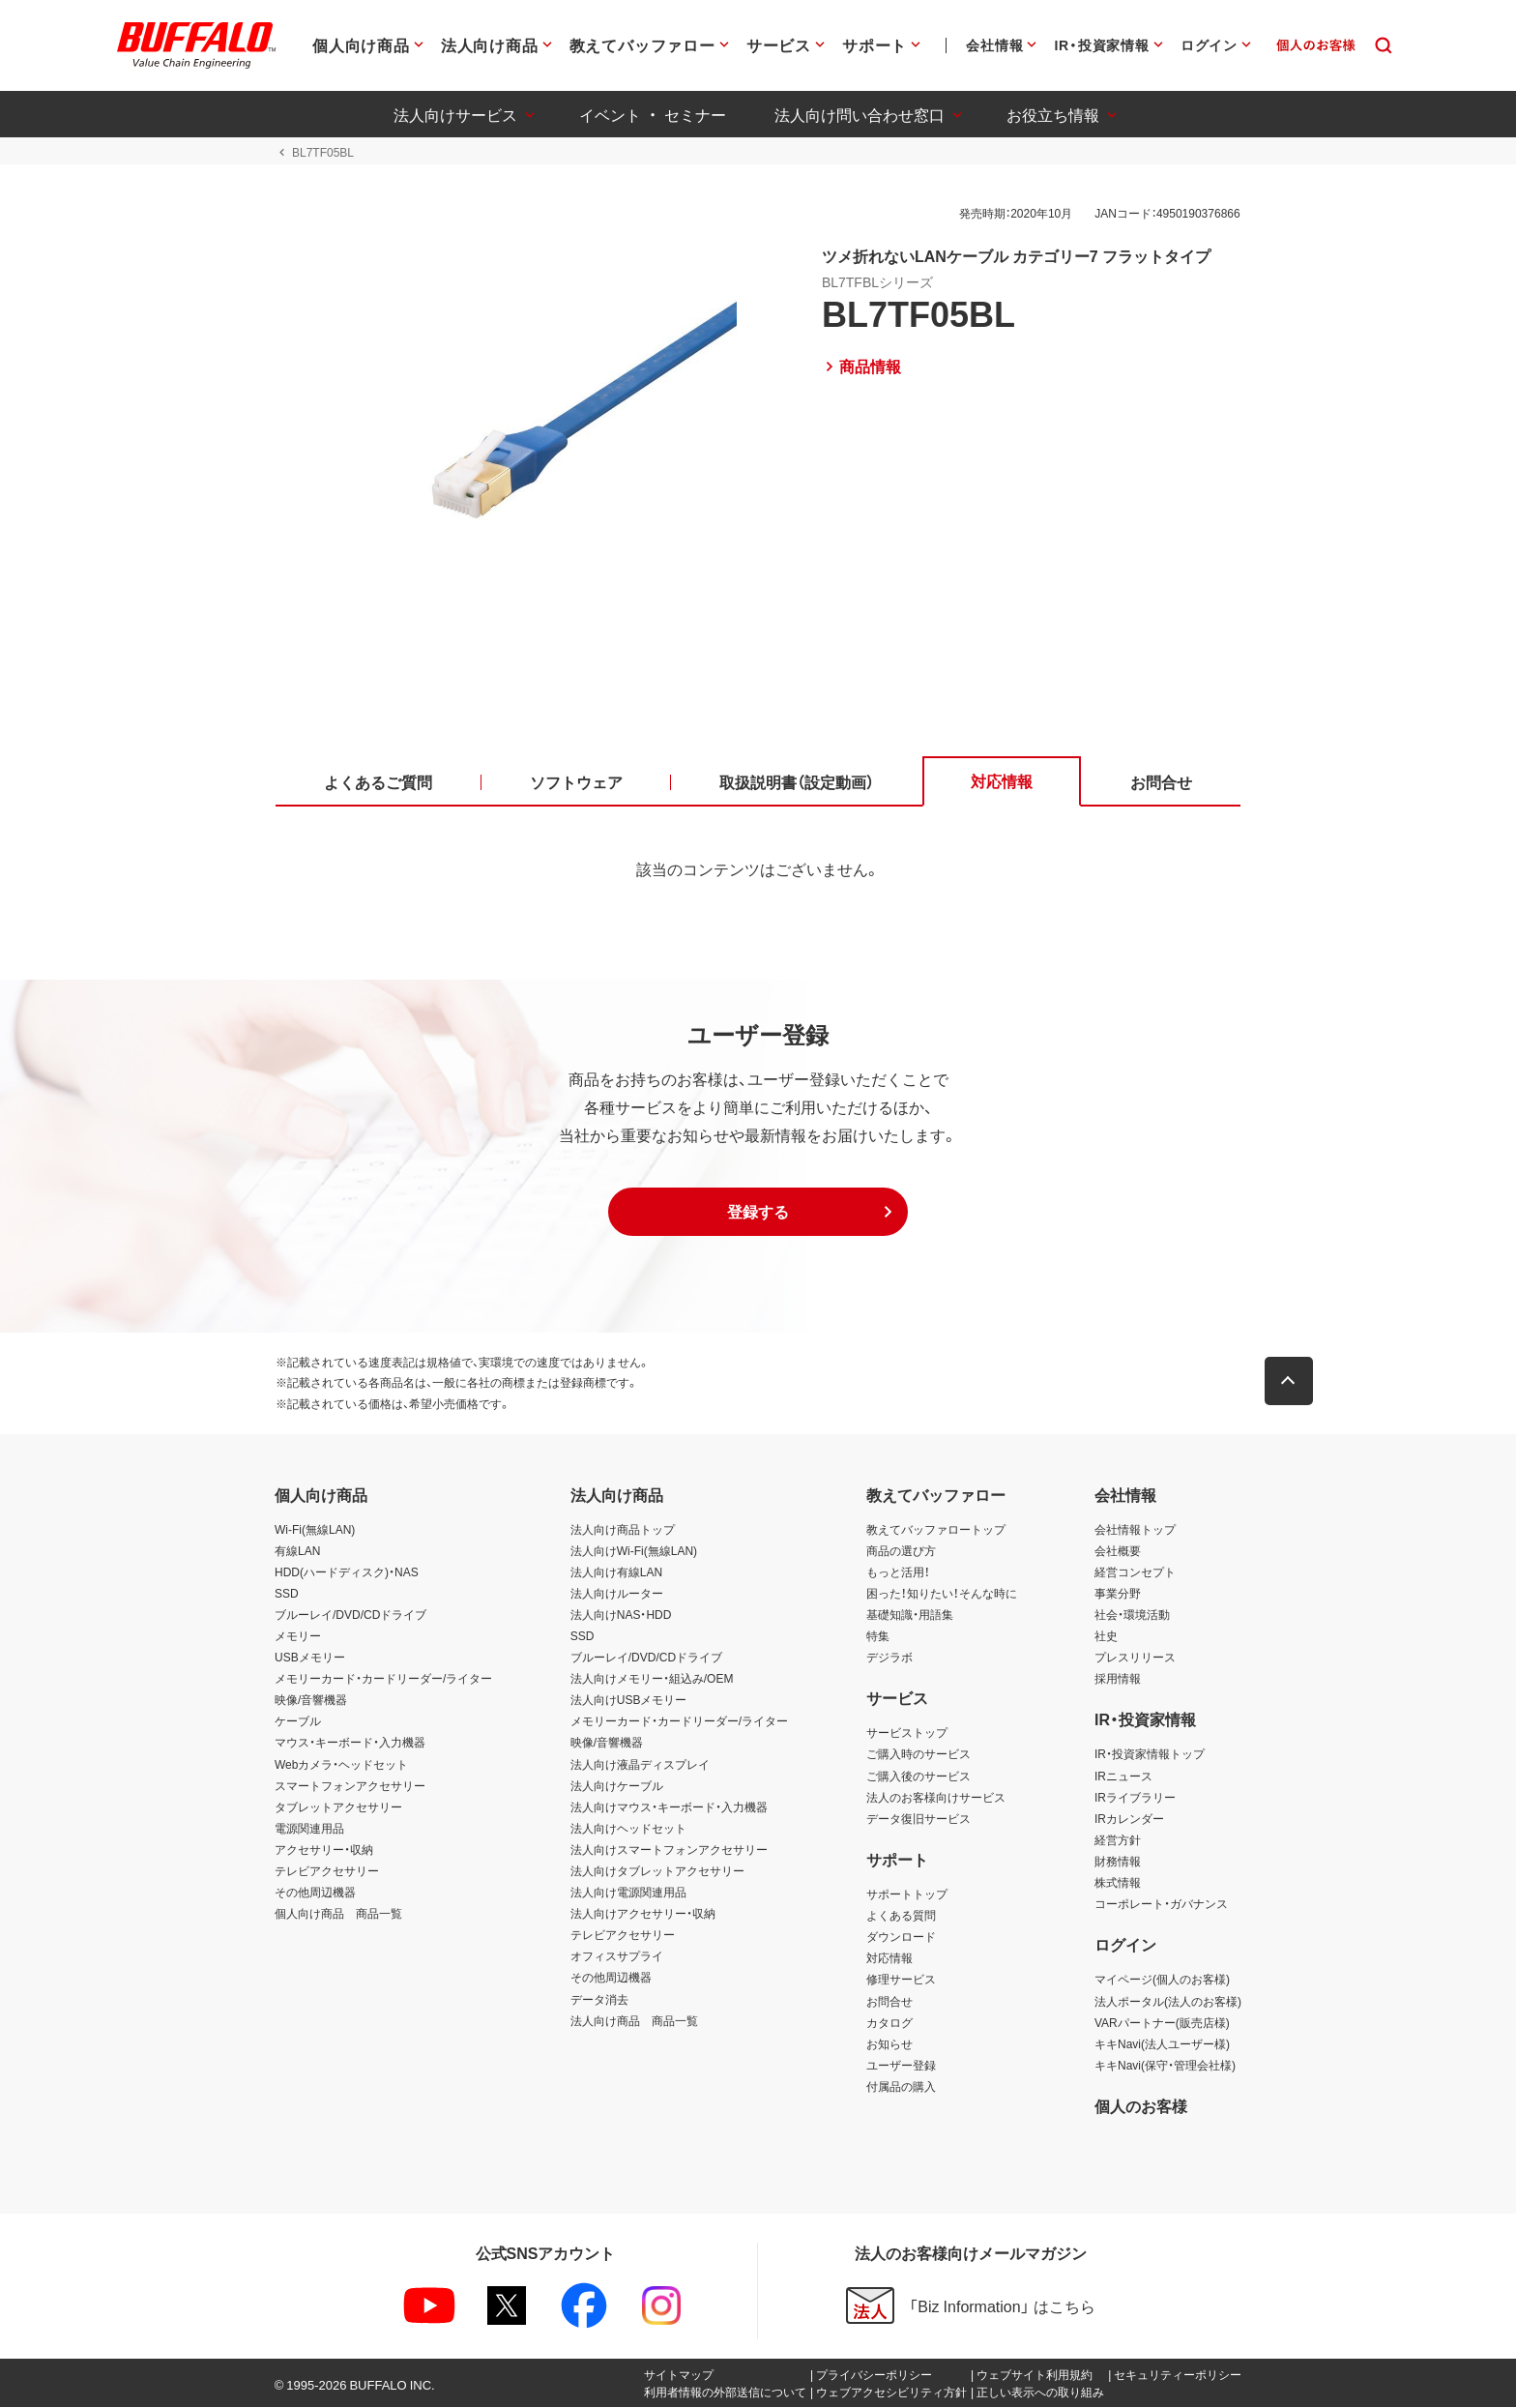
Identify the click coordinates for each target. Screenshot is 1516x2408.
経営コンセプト (1135, 1572)
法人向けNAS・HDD (621, 1615)
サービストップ (907, 1734)
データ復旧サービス (918, 1819)
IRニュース (1123, 1776)
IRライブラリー (1135, 1797)
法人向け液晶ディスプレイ (640, 1765)
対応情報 (889, 1959)
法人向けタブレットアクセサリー (657, 1871)
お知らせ (889, 2044)
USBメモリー (310, 1657)
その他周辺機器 (315, 1892)
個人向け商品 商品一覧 (338, 1914)
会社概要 (1117, 1551)
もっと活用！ (898, 1572)
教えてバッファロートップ (936, 1530)
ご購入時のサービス (918, 1755)
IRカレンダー (1129, 1819)
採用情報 (1117, 1679)
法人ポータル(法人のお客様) (1167, 2002)
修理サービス (901, 1980)
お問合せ (889, 2002)
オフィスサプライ (616, 1957)
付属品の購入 (901, 2087)
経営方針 (1117, 1840)
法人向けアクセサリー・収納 (642, 1914)
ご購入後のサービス (918, 1776)
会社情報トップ (1135, 1530)
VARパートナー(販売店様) (1162, 2023)
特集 (877, 1636)
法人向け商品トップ (622, 1530)
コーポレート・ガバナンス (1161, 1904)
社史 (1106, 1636)
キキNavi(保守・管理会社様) (1165, 2065)
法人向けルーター (616, 1593)
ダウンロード (901, 1938)
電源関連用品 (309, 1828)
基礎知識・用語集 (909, 1615)
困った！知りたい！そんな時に (941, 1593)
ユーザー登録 (901, 2065)
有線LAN (297, 1551)
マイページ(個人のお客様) (1162, 1980)
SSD (287, 1593)
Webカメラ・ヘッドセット (341, 1765)
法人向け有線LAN (616, 1572)
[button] (758, 1213)
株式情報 (1117, 1883)
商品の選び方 (901, 1551)
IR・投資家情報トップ (1149, 1755)
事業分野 (1117, 1593)
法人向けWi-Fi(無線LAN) (633, 1551)
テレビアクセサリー (327, 1871)
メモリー (298, 1636)
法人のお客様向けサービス (936, 1797)
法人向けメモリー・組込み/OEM (652, 1679)
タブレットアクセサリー (338, 1807)
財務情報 (1117, 1861)
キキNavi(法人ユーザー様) (1162, 2044)
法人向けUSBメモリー (628, 1701)
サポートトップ (907, 1894)
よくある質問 (901, 1915)
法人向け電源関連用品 (628, 1892)
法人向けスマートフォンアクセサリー (669, 1850)
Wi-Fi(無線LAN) (315, 1530)
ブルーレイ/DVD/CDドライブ (350, 1615)
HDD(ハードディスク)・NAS (347, 1572)
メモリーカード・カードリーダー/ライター (383, 1679)
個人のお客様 (1140, 2106)
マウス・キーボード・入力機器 (350, 1743)
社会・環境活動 (1132, 1615)
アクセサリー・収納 (324, 1850)
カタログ (889, 2023)
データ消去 (599, 2000)
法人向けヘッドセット (628, 1828)
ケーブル (298, 1722)
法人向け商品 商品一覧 (634, 2021)
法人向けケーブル (616, 1786)
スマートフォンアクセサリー (350, 1786)
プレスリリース (1135, 1657)
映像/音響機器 (311, 1701)
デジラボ (889, 1657)
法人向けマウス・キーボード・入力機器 (669, 1807)
